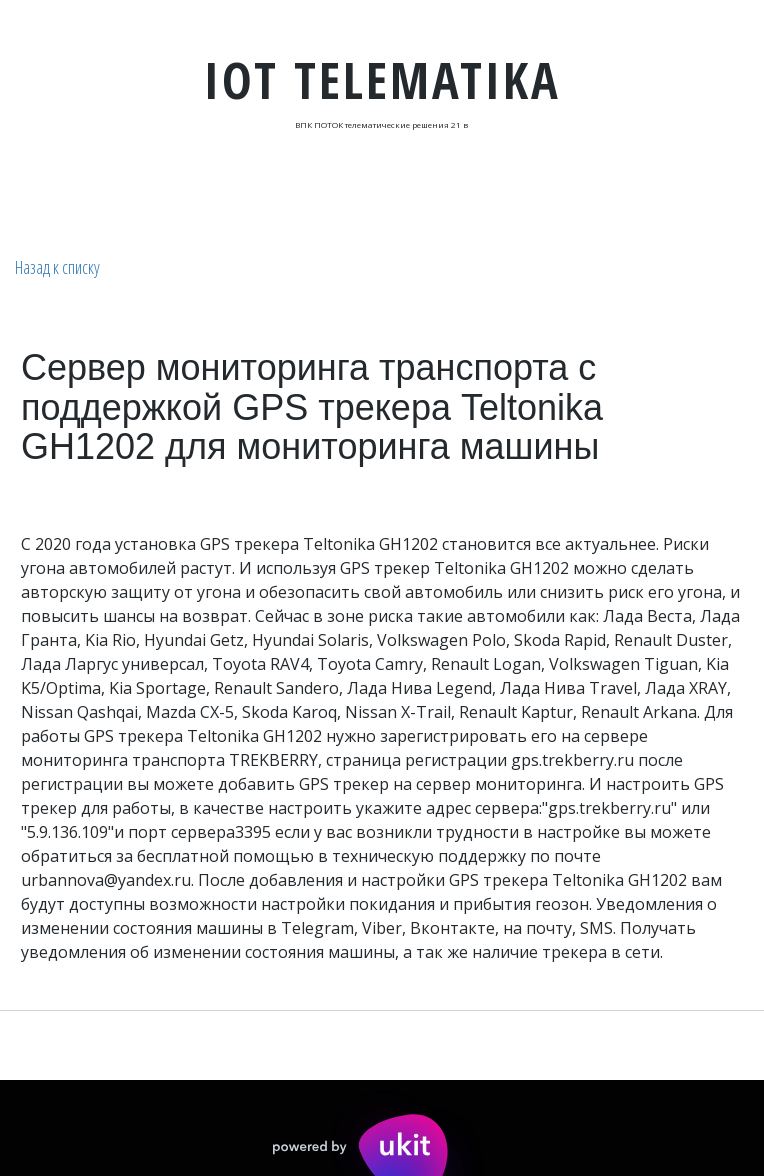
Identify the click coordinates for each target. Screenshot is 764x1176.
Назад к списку (57, 267)
